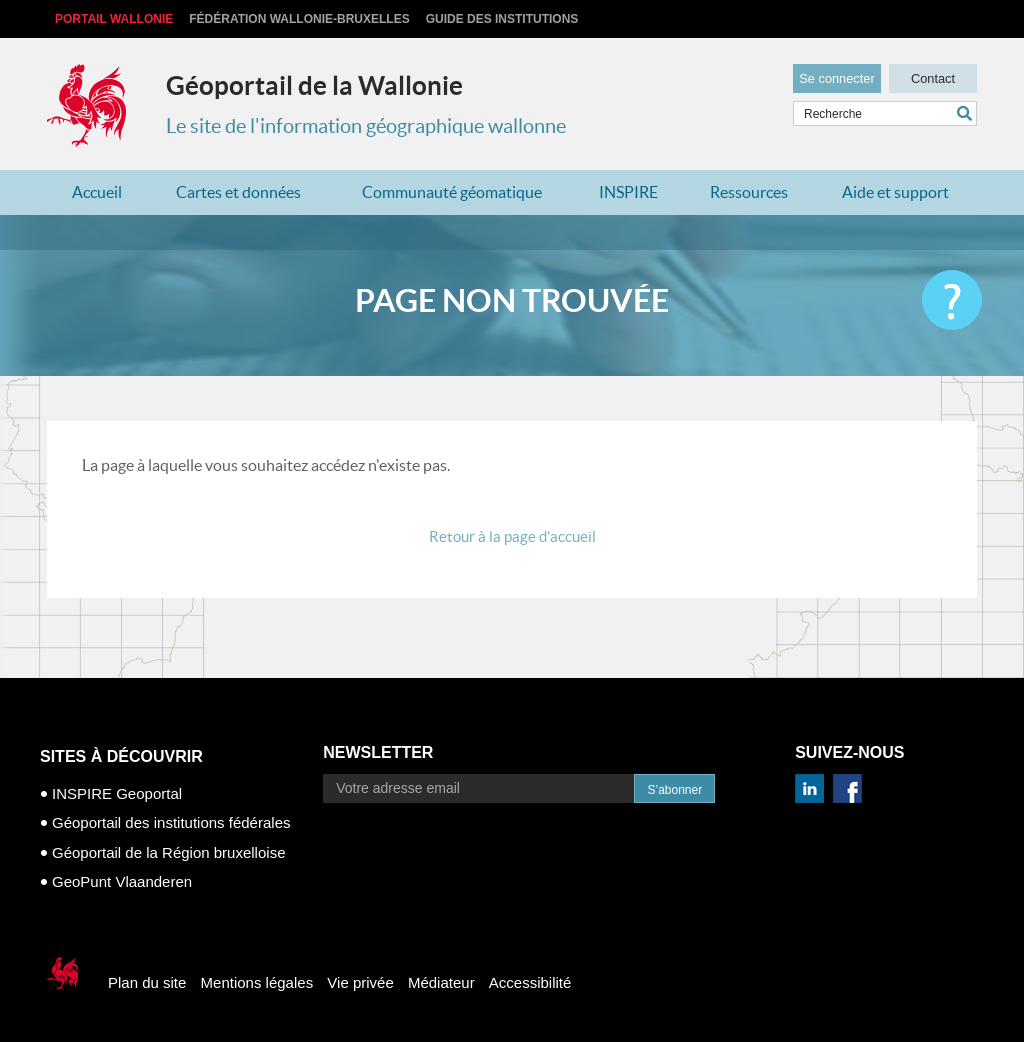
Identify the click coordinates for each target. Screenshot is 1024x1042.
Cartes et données (238, 192)
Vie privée (360, 982)
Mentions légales (257, 982)
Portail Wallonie (114, 19)
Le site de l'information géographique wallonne (366, 126)
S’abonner (674, 790)
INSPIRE (628, 192)
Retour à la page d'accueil (512, 536)
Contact (932, 76)
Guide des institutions (502, 19)
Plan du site (147, 982)
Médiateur (441, 982)
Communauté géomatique (452, 192)
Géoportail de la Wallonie (314, 85)
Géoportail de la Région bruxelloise (168, 852)
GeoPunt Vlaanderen (122, 881)
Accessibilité (530, 982)
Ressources (749, 192)
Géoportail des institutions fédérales (171, 822)
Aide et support (895, 192)
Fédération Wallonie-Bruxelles (299, 19)
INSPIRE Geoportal (117, 793)
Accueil (97, 192)
